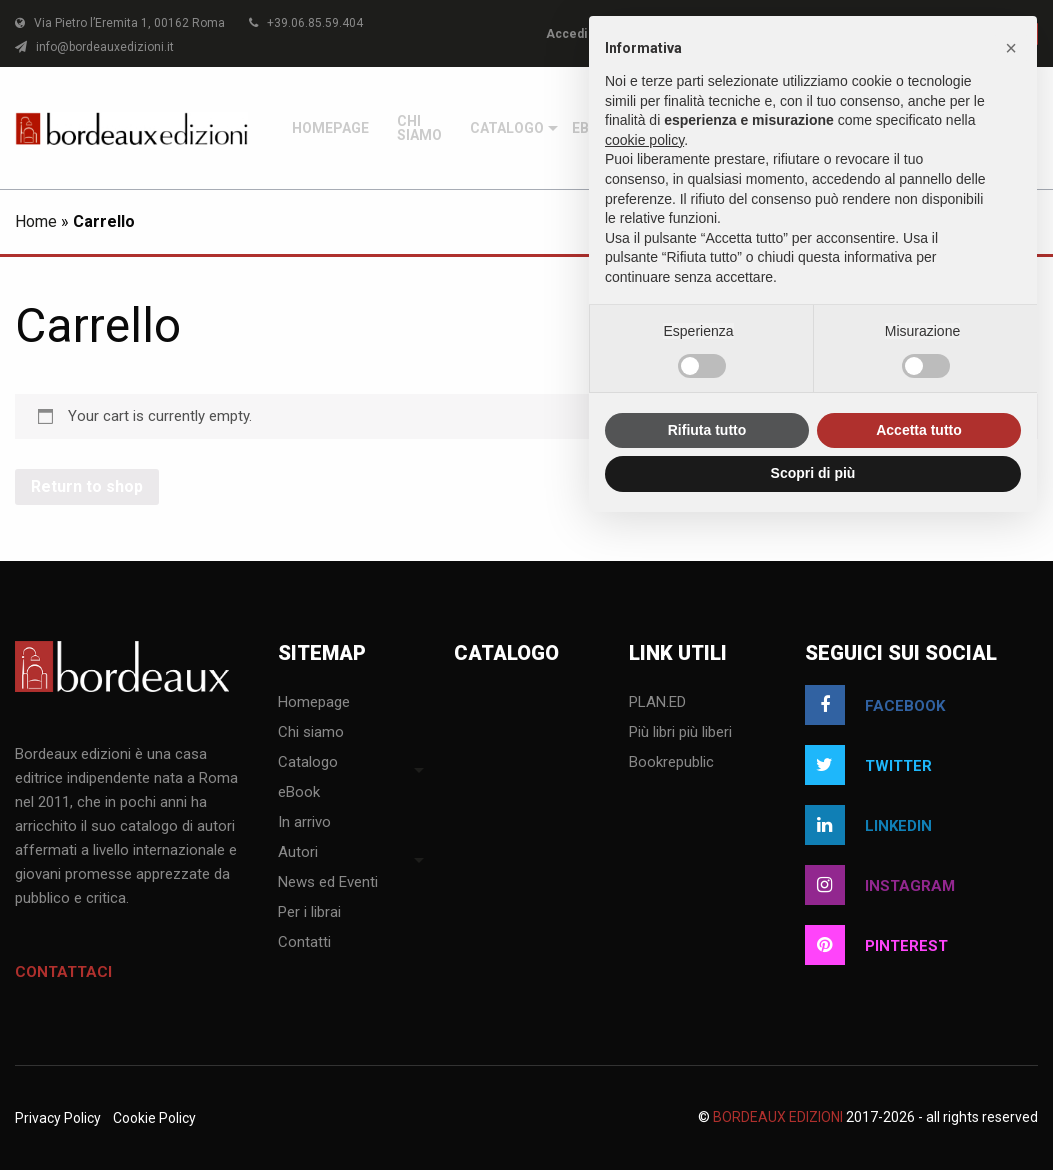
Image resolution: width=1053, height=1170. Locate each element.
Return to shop (87, 486)
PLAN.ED (657, 703)
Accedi (566, 34)
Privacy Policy (58, 1118)
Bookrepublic (671, 763)
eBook (299, 793)
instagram (880, 885)
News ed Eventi (328, 883)
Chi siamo (419, 128)
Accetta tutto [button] (919, 430)
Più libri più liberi (680, 733)
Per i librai (309, 913)
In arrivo (304, 823)
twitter (868, 765)
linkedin (868, 825)
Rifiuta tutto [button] (707, 430)
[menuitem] (330, 128)
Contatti (304, 943)
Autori (298, 853)
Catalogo (507, 128)
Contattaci (63, 972)
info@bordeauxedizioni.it (94, 47)
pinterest (876, 945)
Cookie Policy (154, 1118)
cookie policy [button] (644, 140)
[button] (1011, 48)
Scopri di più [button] (813, 473)
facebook (875, 705)
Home (36, 221)
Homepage (330, 128)
